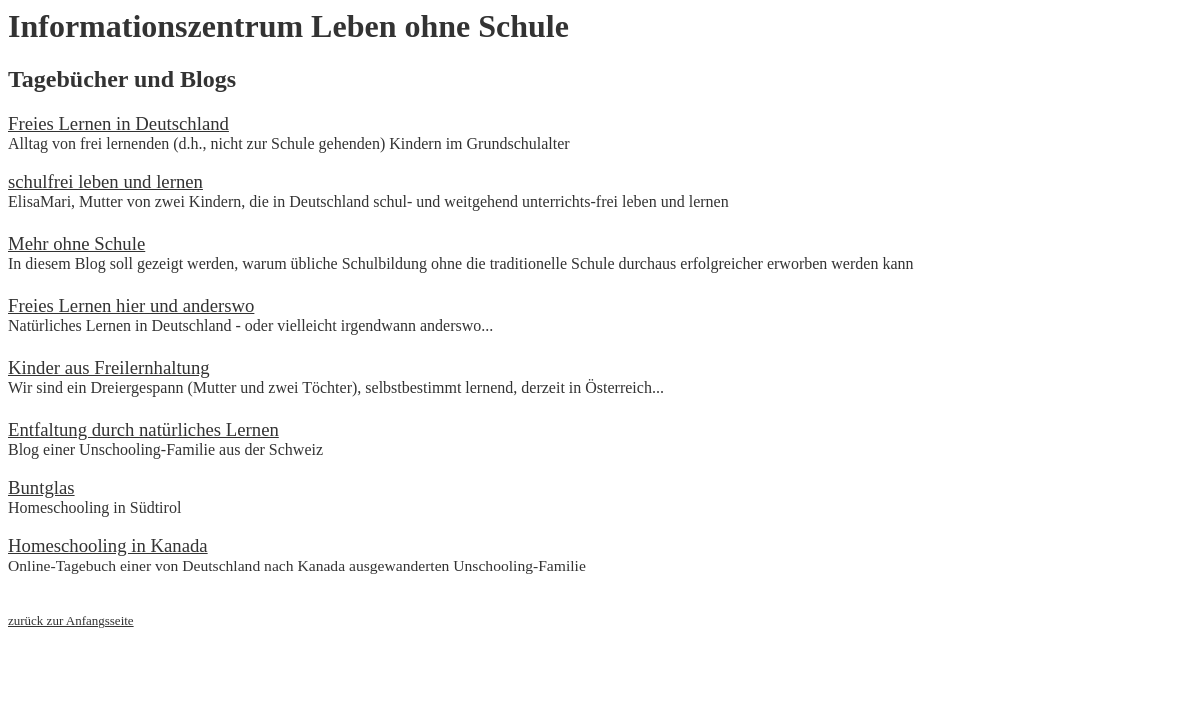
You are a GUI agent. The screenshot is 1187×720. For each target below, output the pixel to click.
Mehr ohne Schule (76, 243)
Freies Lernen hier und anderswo (131, 305)
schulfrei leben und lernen (105, 181)
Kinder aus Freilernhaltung (109, 367)
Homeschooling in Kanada (108, 545)
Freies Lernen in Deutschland (118, 123)
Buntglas (41, 487)
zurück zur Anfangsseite (71, 620)
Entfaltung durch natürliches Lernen (143, 429)
